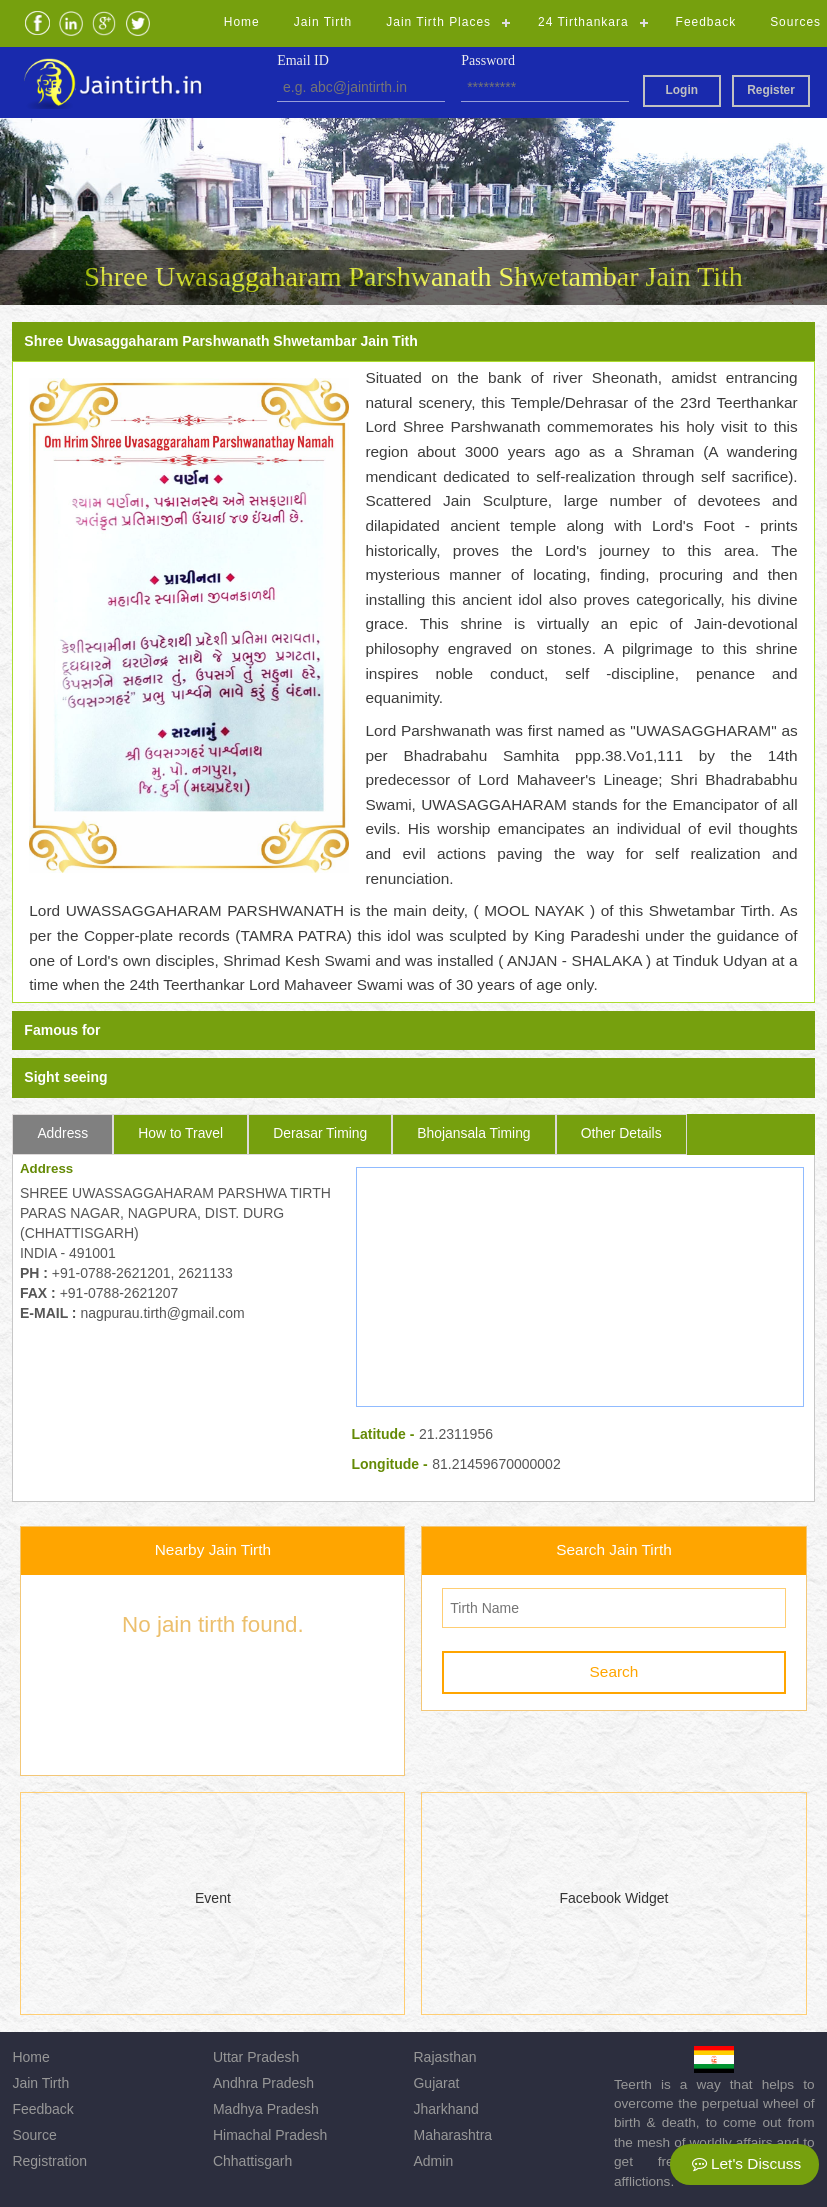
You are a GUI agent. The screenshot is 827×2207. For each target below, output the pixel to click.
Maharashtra (452, 2135)
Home (242, 22)
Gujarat (436, 2083)
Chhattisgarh (252, 2161)
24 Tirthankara (583, 22)
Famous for (62, 1030)
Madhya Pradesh (266, 2109)
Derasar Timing (320, 1133)
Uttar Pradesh (256, 2057)
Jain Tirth (323, 22)
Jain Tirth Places (438, 22)
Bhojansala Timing (473, 1133)
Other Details (621, 1133)
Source (34, 2135)
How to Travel (180, 1133)
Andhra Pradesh (263, 2083)
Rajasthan (444, 2057)
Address (62, 1133)
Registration (49, 2161)
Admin (433, 2161)
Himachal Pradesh (270, 2135)
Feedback (706, 22)
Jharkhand (445, 2109)
